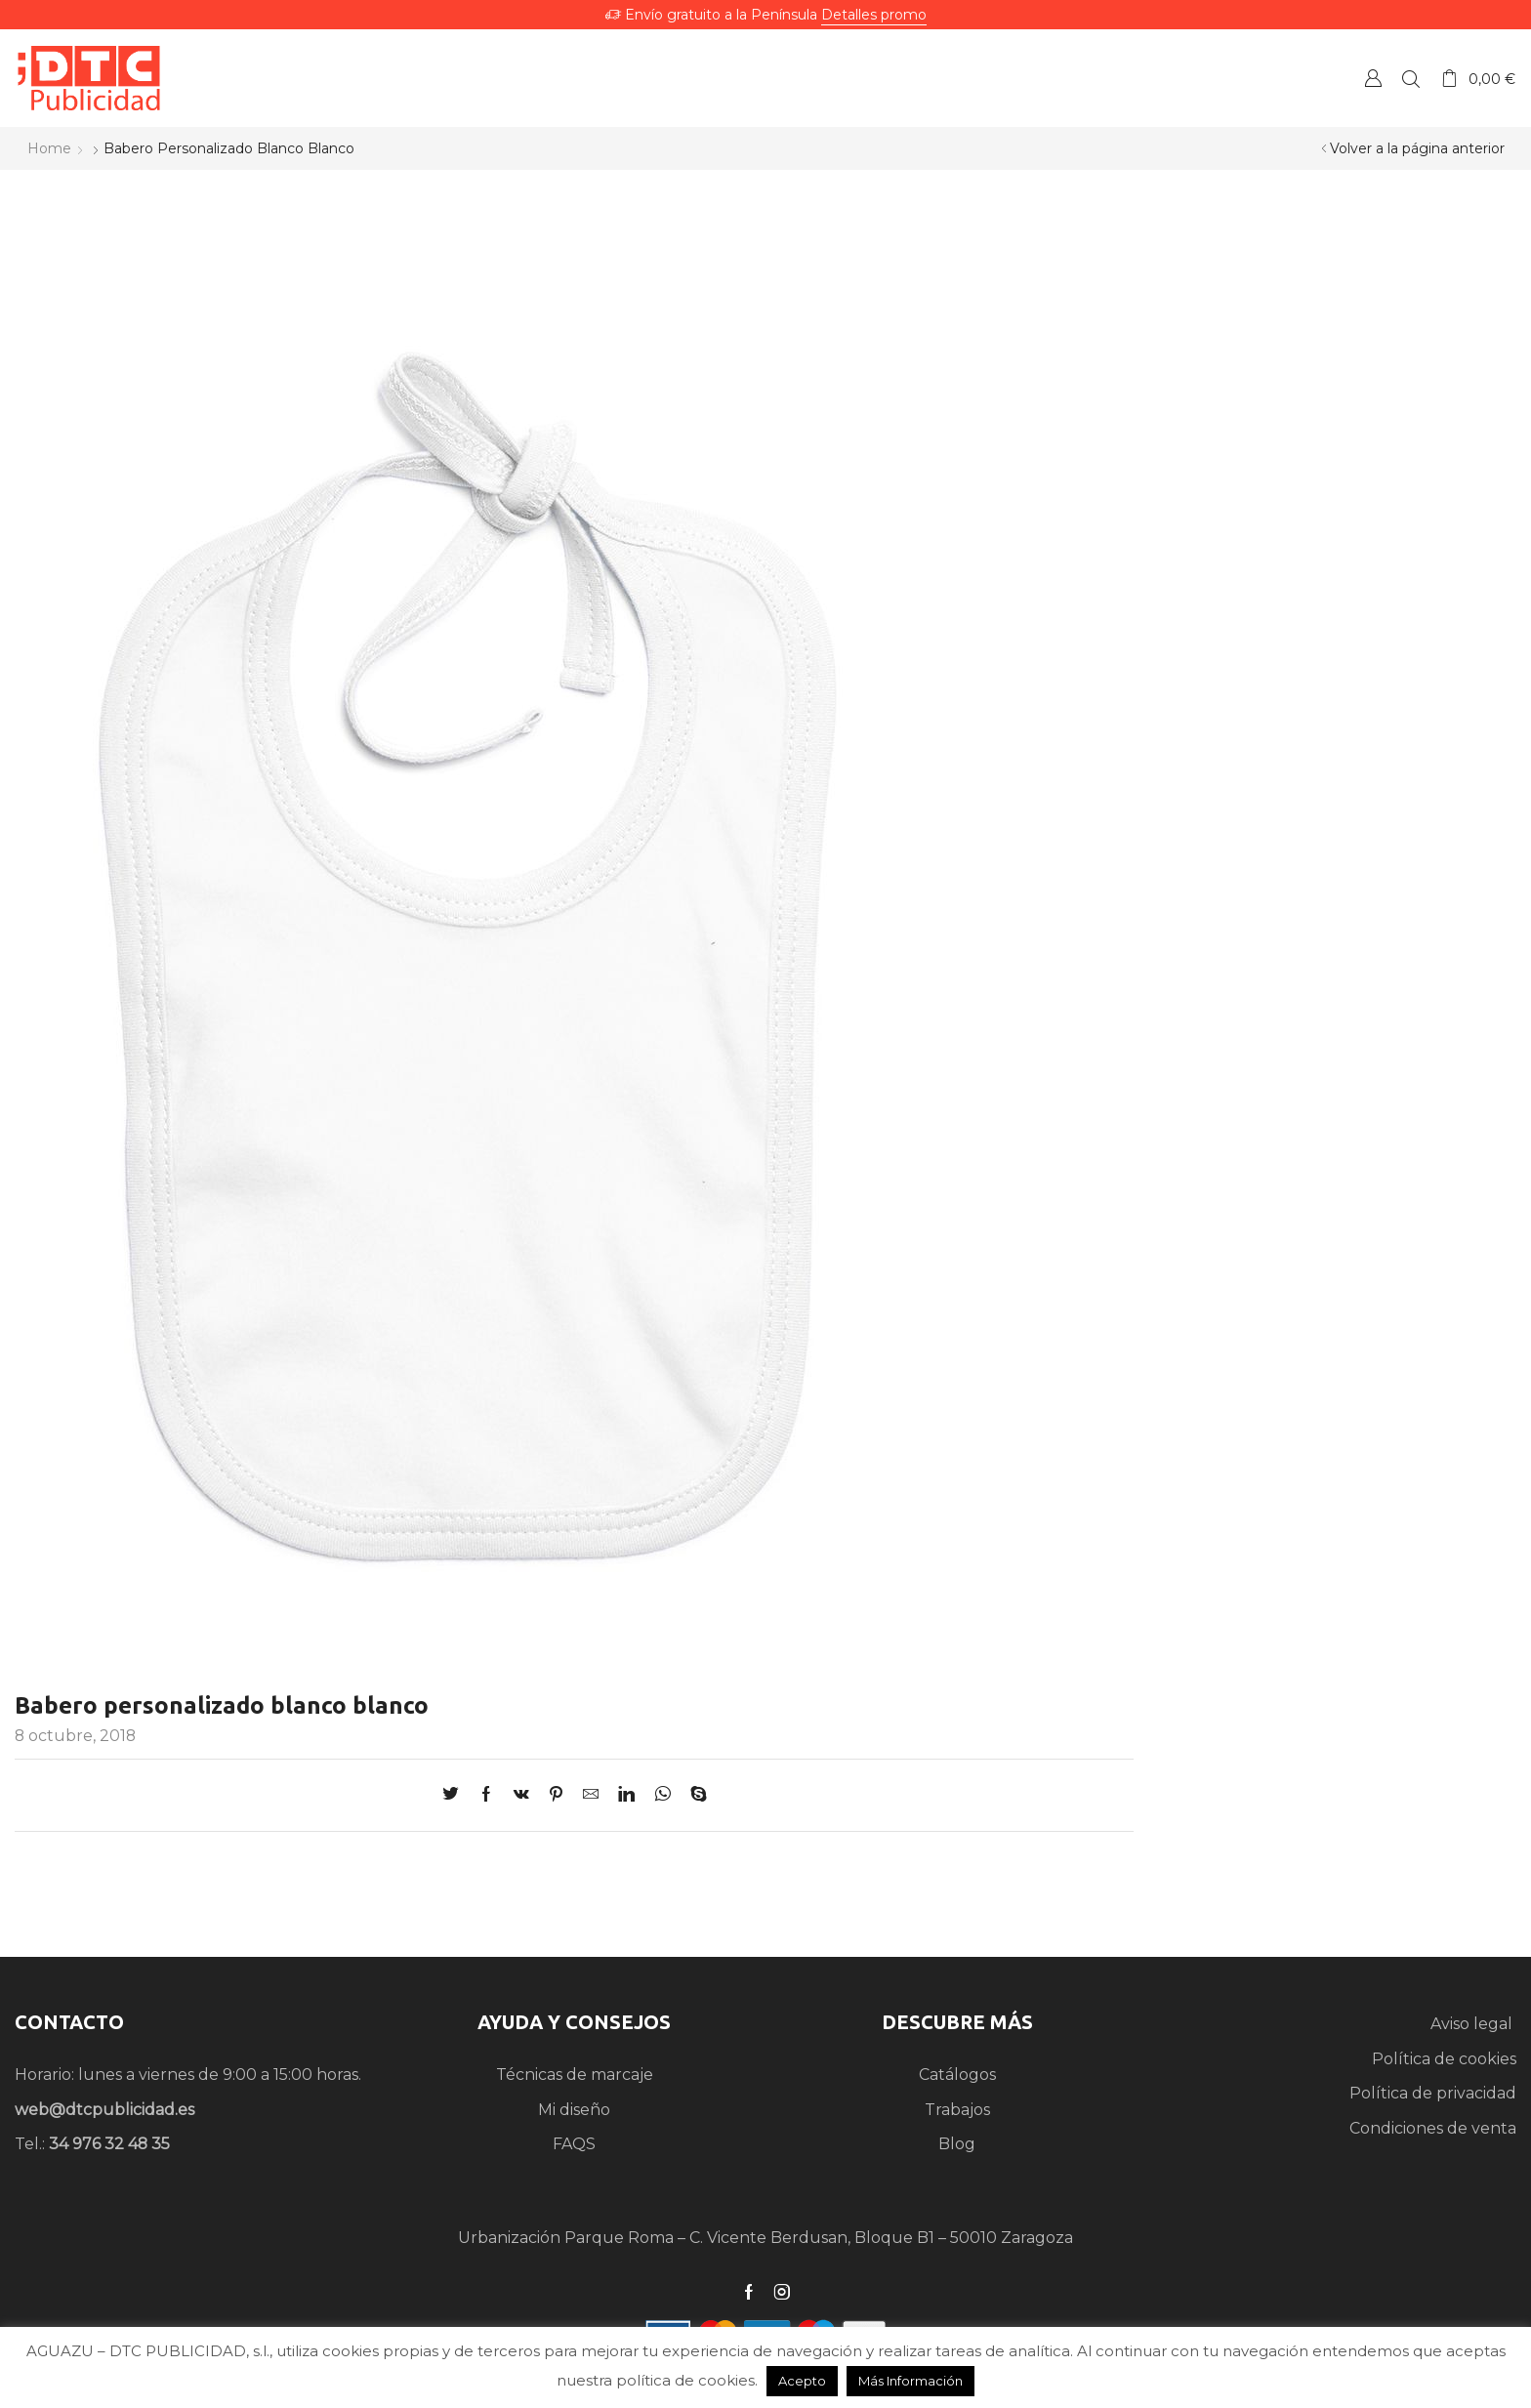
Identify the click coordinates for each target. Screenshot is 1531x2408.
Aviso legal (1473, 2023)
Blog (956, 2144)
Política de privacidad (1432, 2093)
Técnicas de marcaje (574, 2074)
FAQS (574, 2144)
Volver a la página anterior (1417, 148)
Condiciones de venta (1432, 2128)
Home (49, 148)
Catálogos (957, 2074)
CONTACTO (69, 2022)
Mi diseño (574, 2109)
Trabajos (957, 2109)
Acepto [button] (802, 2380)
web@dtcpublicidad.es (104, 2109)
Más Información (910, 2380)
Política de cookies (1444, 2059)
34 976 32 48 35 (109, 2144)
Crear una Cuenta (1373, 77)
